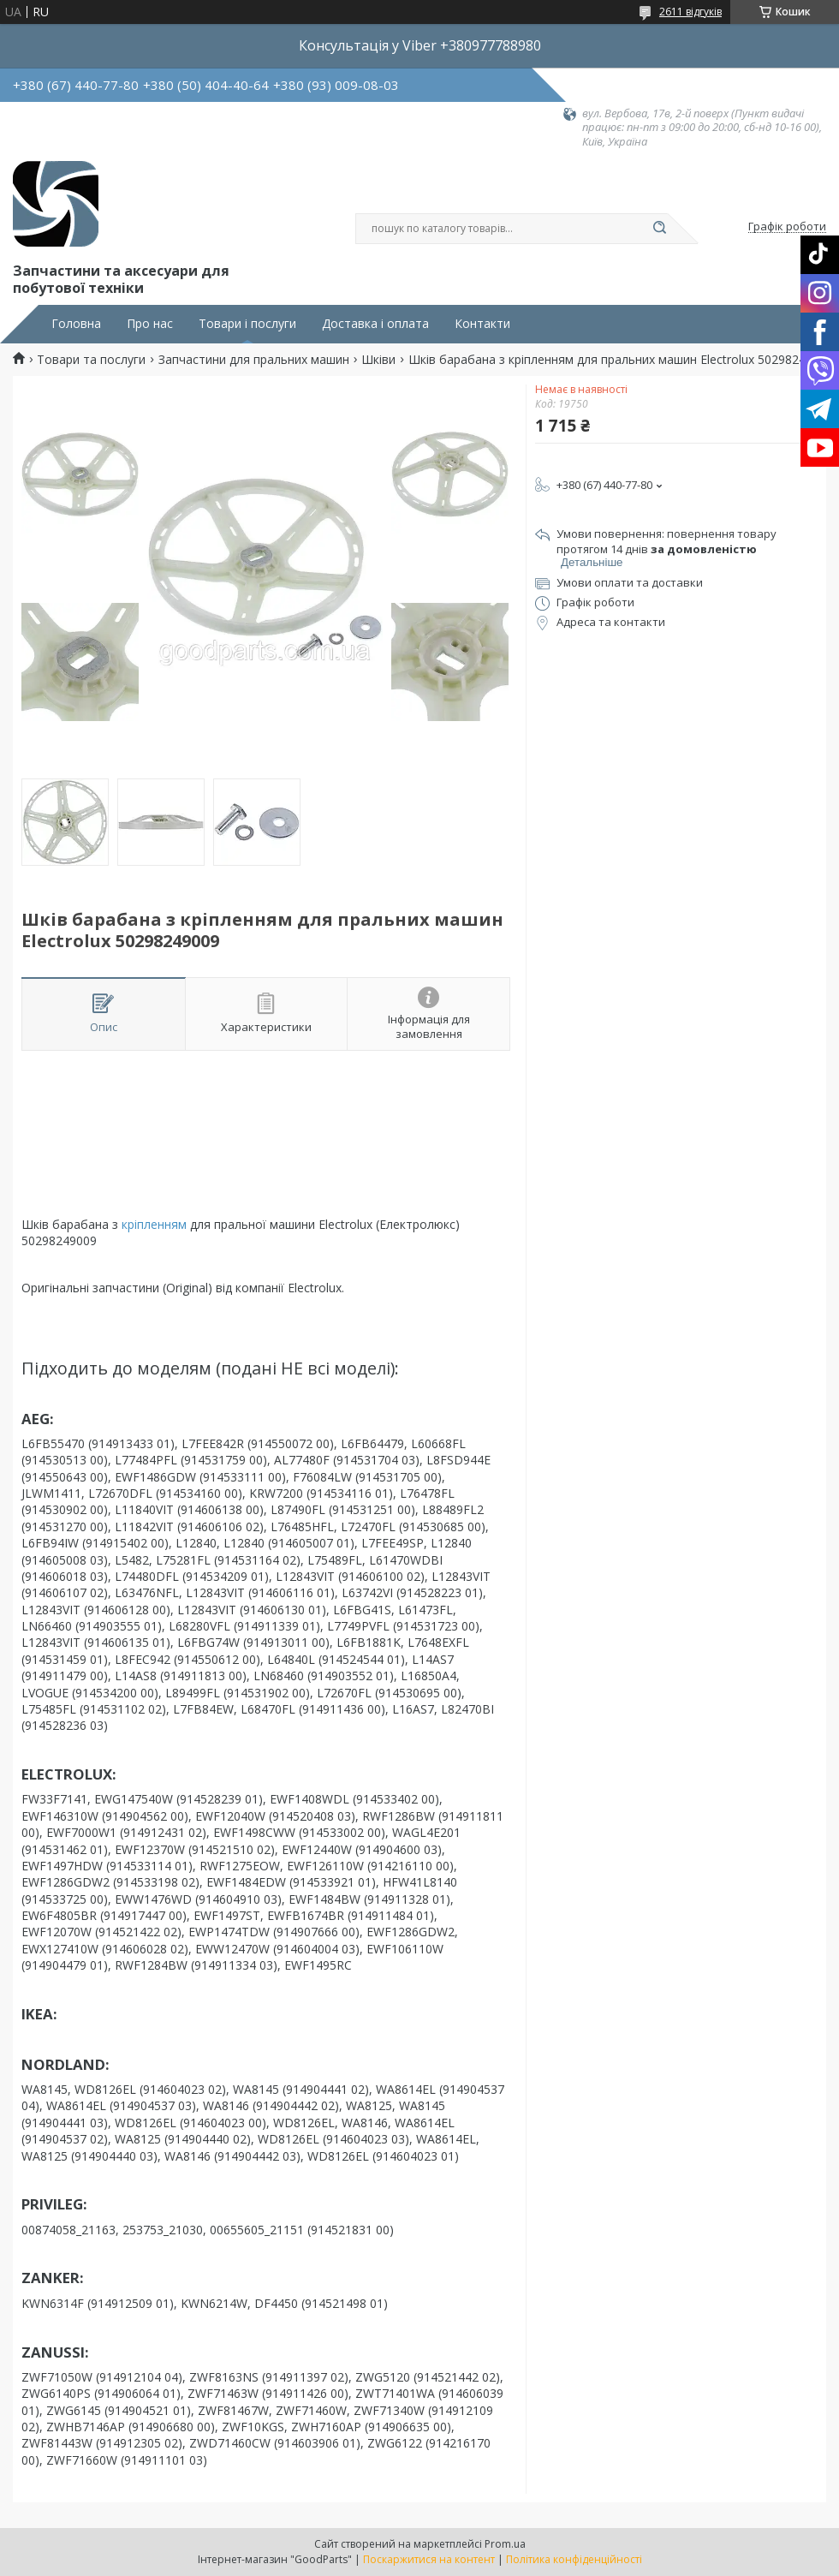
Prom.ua (505, 2544)
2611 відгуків (690, 11)
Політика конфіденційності (574, 2559)
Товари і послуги (247, 324)
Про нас (150, 324)
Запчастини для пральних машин (253, 359)
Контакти (482, 324)
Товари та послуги (91, 359)
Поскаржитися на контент (429, 2559)
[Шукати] (659, 228)
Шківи (378, 359)
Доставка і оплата (375, 324)
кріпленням (154, 1224)
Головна (76, 324)
